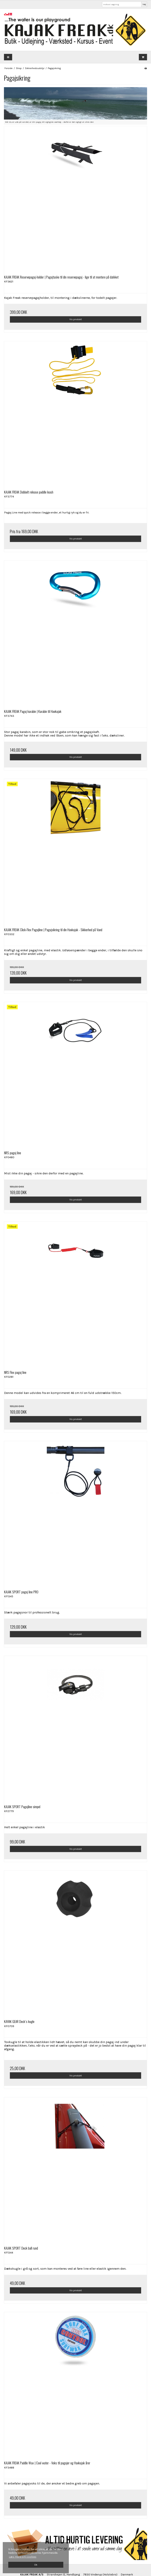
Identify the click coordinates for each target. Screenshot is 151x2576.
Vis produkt (75, 319)
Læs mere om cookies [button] (22, 2556)
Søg (144, 4)
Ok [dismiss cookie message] (35, 2564)
